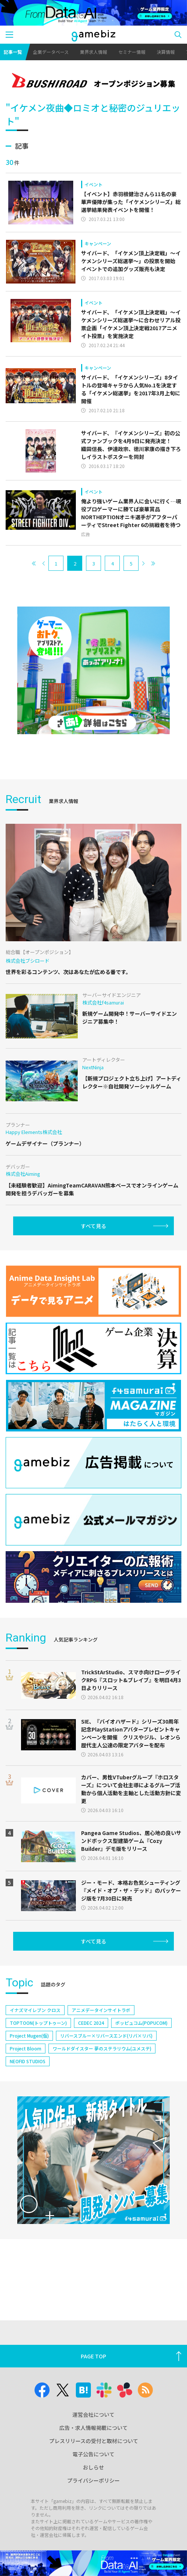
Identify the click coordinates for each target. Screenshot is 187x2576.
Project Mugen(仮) (29, 2035)
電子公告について (93, 2454)
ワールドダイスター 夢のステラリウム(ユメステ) (102, 2048)
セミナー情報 (131, 52)
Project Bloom (25, 2048)
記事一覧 (13, 52)
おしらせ (93, 2467)
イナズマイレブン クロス (35, 2010)
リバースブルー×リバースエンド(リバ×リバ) (106, 2035)
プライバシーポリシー (93, 2480)
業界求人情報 (93, 52)
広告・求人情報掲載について (93, 2427)
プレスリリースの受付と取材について (93, 2441)
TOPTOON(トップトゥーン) (38, 2023)
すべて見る (93, 1226)
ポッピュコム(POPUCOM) (141, 2023)
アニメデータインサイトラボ (101, 2010)
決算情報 (166, 52)
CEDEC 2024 (91, 2023)
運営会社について (93, 2414)
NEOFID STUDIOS (27, 2061)
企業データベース (51, 52)
